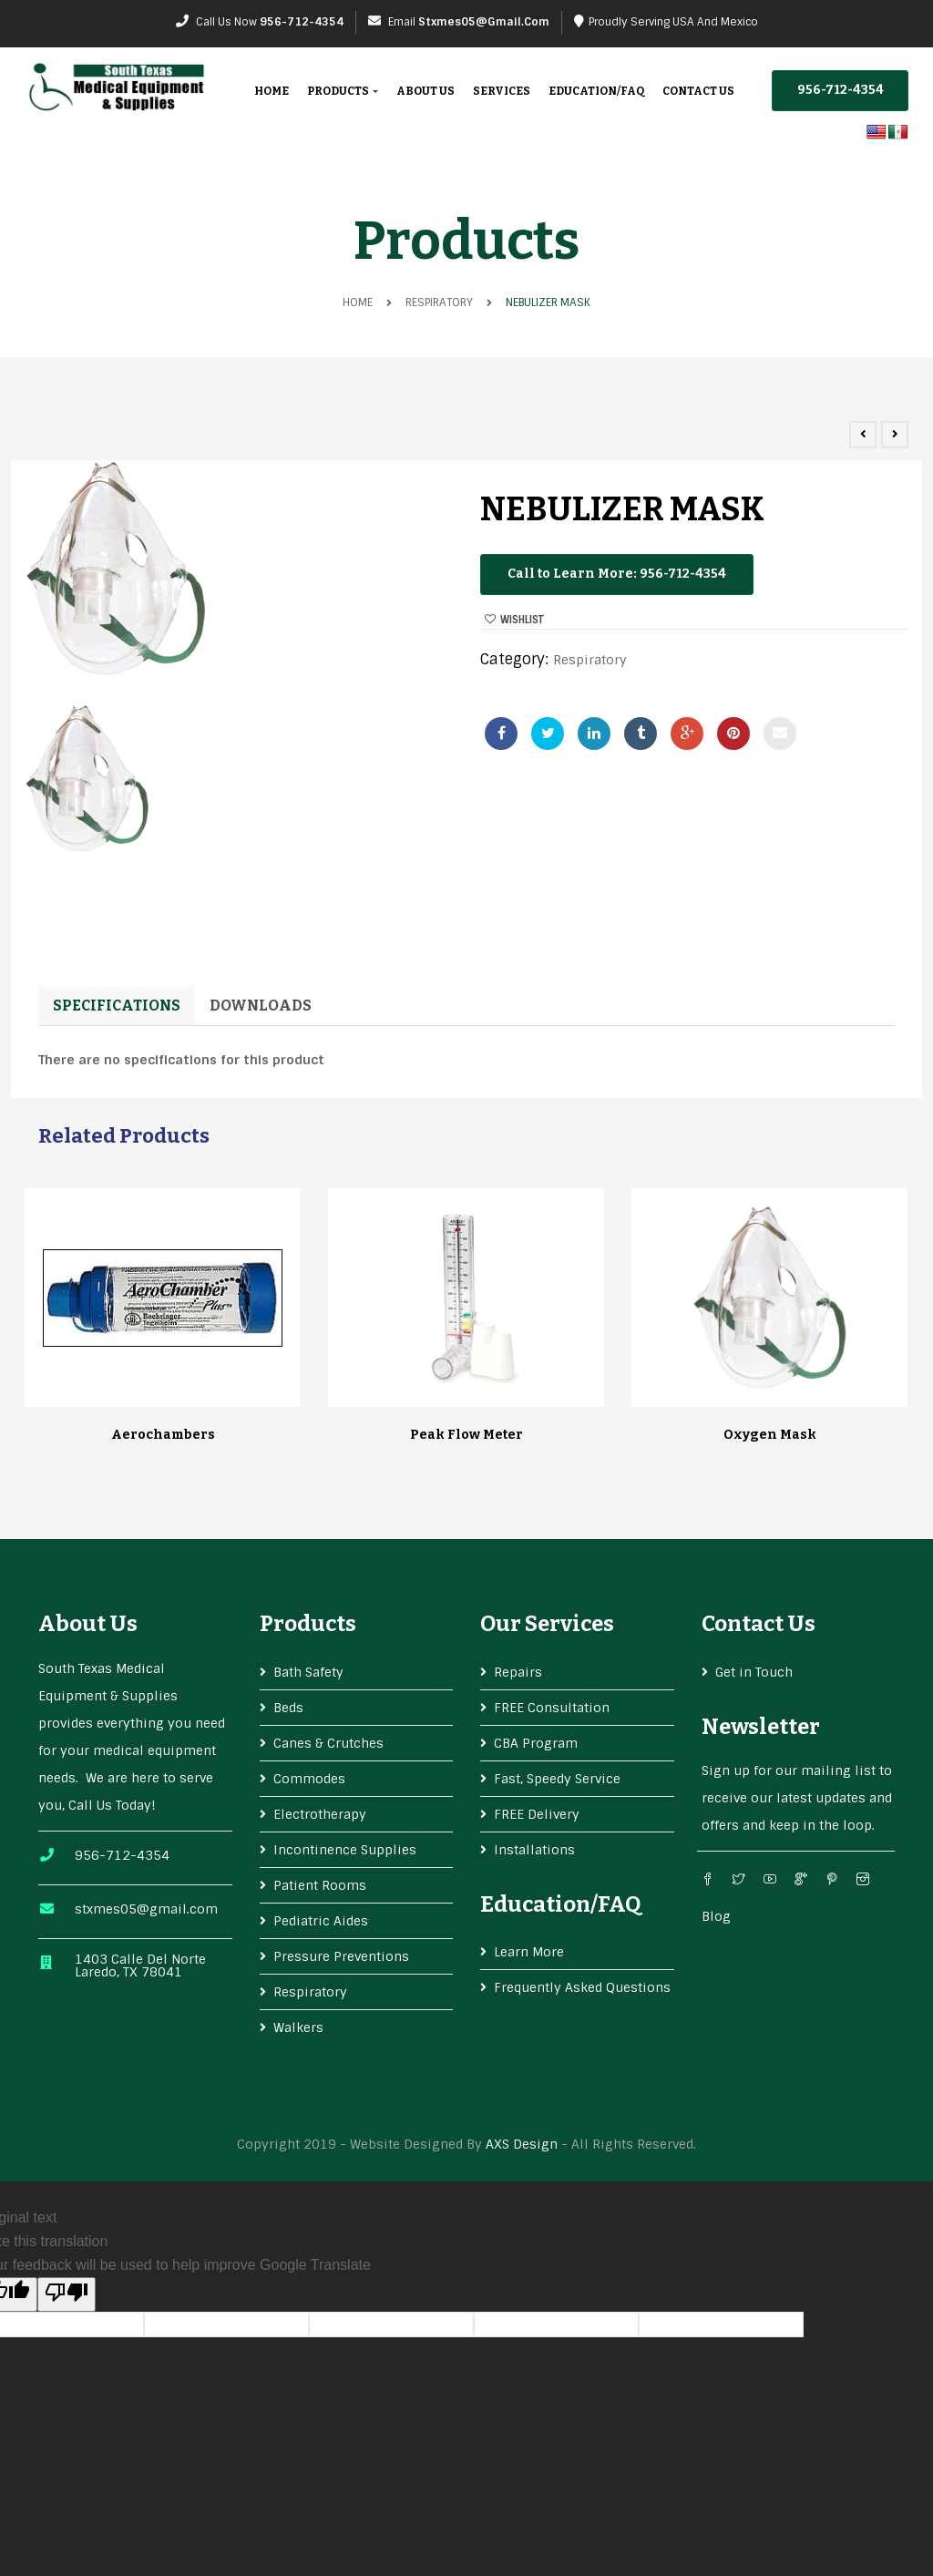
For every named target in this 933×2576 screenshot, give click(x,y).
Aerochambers (163, 1434)
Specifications (116, 1005)
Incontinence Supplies (344, 1850)
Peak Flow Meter (466, 1434)
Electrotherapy (319, 1814)
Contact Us (698, 91)
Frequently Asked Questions (582, 1987)
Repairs (518, 1672)
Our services (547, 1624)
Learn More (529, 1952)
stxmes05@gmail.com (483, 22)
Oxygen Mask (769, 1434)
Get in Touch (754, 1672)
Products (342, 91)
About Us (425, 91)
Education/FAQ (596, 91)
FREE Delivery (536, 1814)
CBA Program (536, 1743)
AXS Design (522, 2144)
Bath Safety (308, 1672)
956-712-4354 (301, 22)
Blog (716, 1916)
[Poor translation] (66, 2294)
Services (501, 91)
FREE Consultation (552, 1707)
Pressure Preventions (341, 1956)
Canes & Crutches (328, 1743)
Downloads (261, 1005)
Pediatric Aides (320, 1921)
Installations (534, 1850)
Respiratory (439, 302)
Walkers (298, 2027)
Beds (288, 1707)
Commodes (309, 1778)
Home (271, 91)
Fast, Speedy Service (557, 1778)
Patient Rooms (319, 1885)
